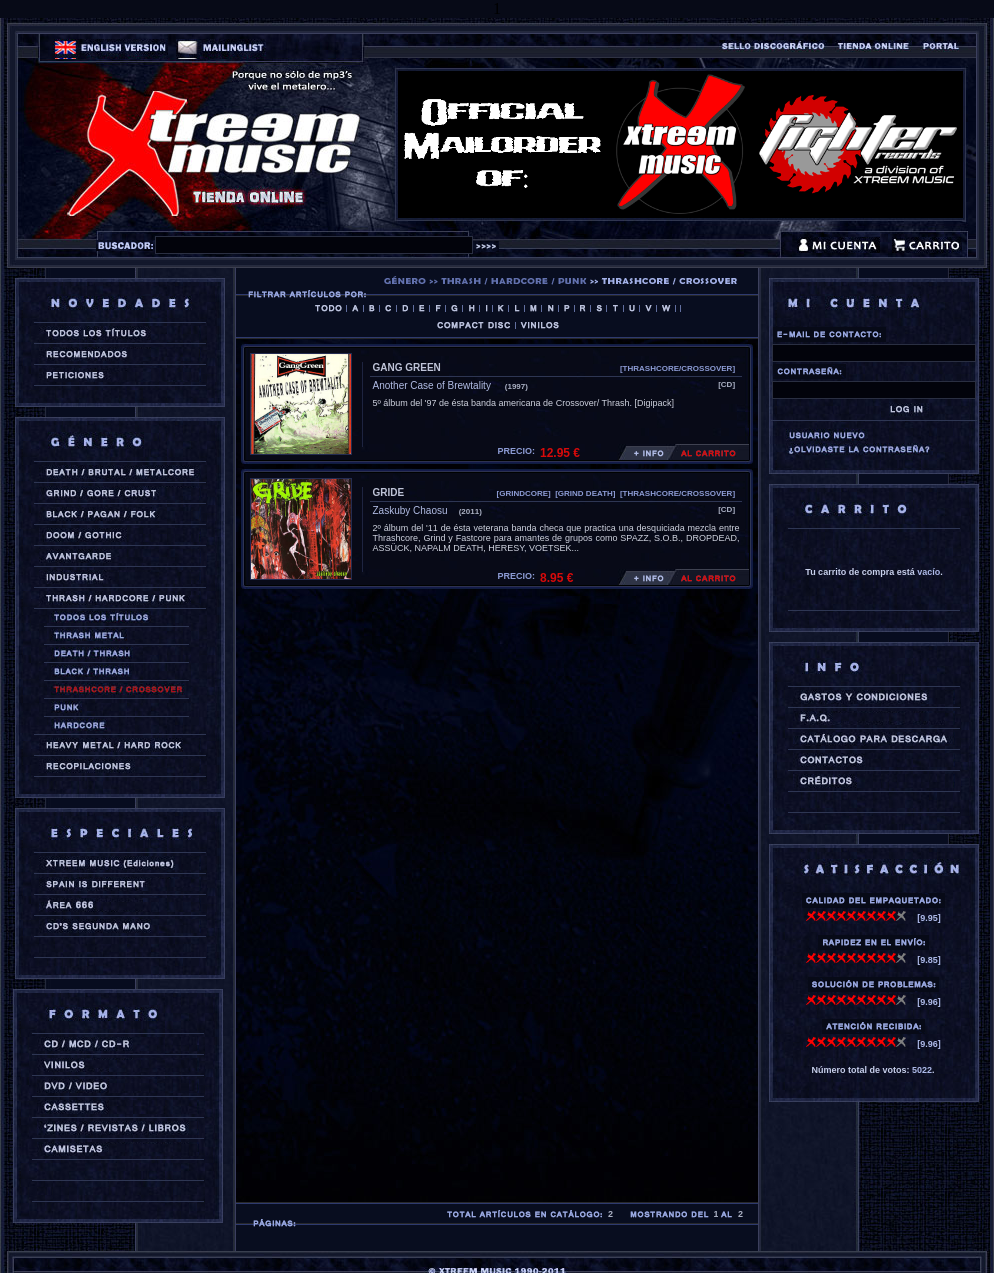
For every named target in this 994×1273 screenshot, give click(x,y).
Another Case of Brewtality (433, 385)
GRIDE (389, 492)
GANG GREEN (407, 367)
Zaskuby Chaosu (410, 510)
